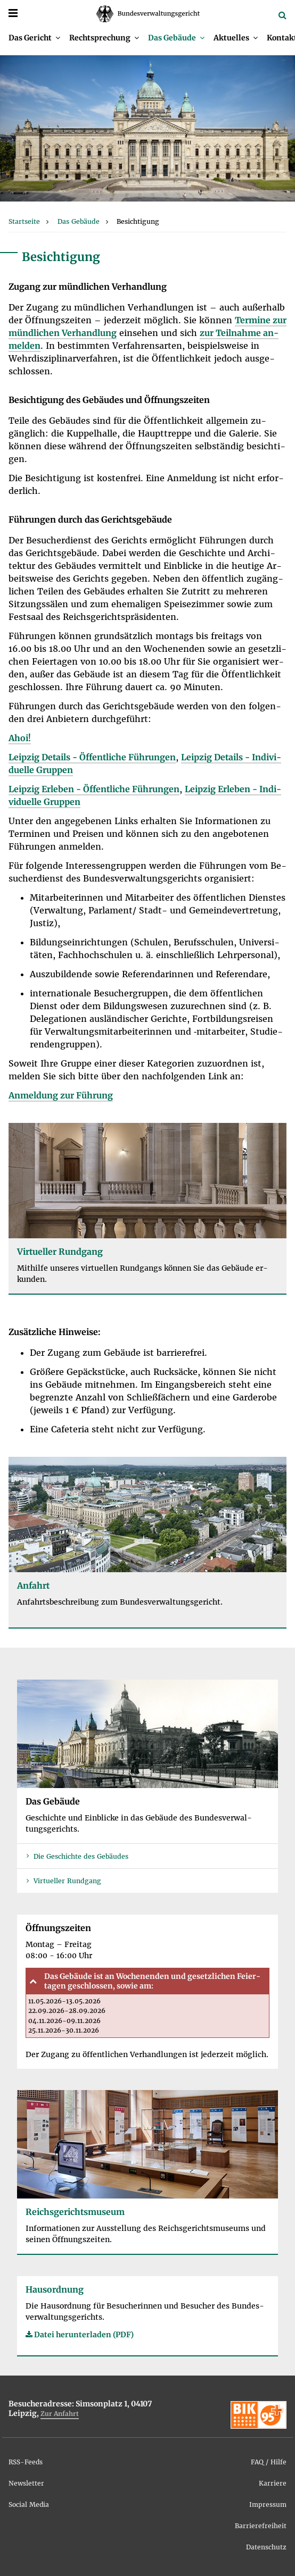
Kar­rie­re (272, 2483)
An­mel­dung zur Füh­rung (61, 1095)
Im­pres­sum (267, 2504)
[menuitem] (34, 37)
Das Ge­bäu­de (172, 38)
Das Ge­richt (30, 38)
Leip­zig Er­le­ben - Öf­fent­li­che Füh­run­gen (94, 789)
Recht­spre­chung (99, 38)
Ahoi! (20, 738)
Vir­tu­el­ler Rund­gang (67, 1881)
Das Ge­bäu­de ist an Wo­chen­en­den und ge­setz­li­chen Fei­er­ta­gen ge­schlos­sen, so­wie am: (152, 1981)
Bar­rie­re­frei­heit (260, 2526)
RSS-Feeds (26, 2462)
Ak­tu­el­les (231, 38)
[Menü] (13, 13)
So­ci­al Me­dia (29, 2504)
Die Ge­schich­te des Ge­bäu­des (81, 1856)
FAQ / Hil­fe (268, 2462)
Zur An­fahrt (59, 2414)
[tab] (147, 1981)
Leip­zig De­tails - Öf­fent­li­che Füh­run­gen (92, 757)
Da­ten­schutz (266, 2547)
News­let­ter (26, 2483)
